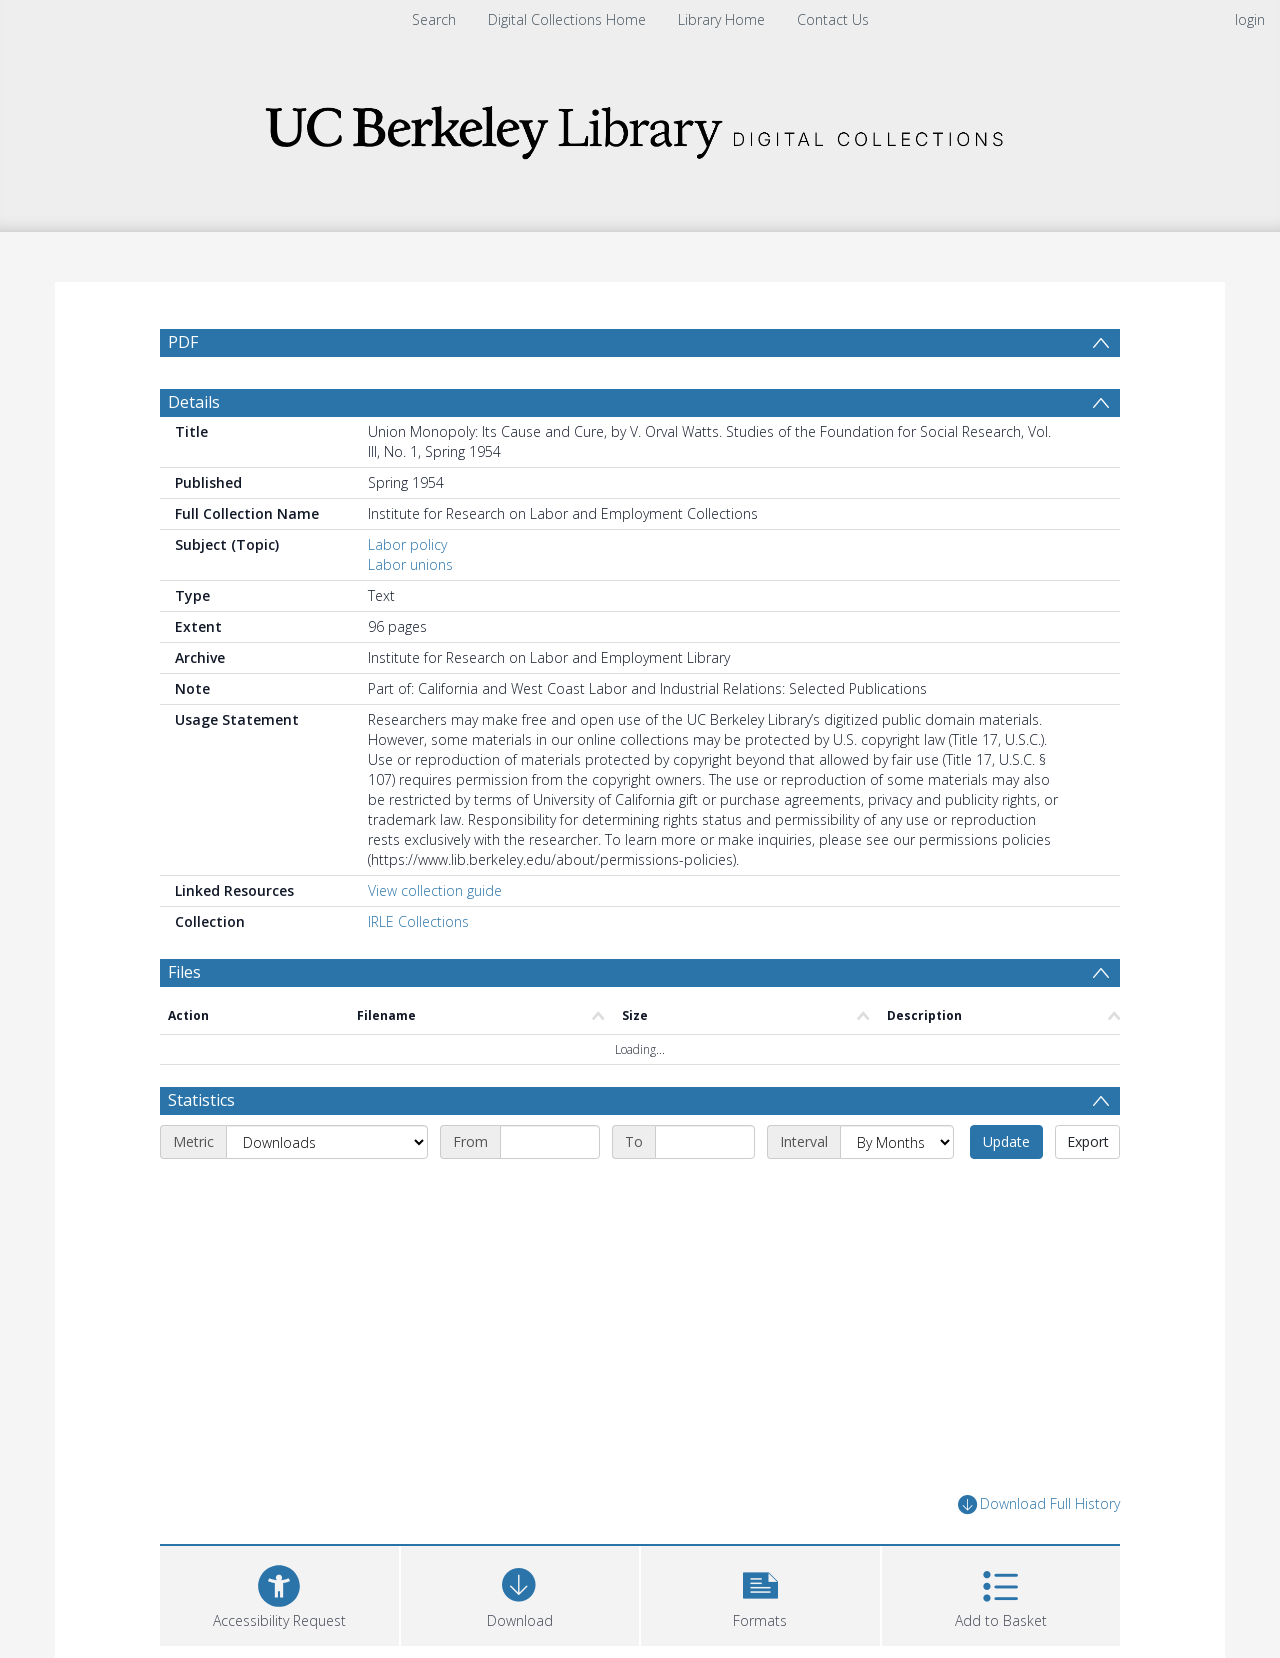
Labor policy (407, 592)
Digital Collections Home (567, 19)
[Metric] (327, 1190)
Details (194, 450)
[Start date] (550, 1190)
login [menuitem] (1250, 19)
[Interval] (897, 1190)
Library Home (721, 19)
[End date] (705, 1190)
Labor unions (410, 612)
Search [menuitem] (434, 19)
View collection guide (435, 938)
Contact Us (833, 19)
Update (1006, 1189)
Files (184, 1020)
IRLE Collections (418, 969)
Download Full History (1039, 1552)
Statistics (201, 1148)
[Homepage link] (640, 126)
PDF (183, 342)
